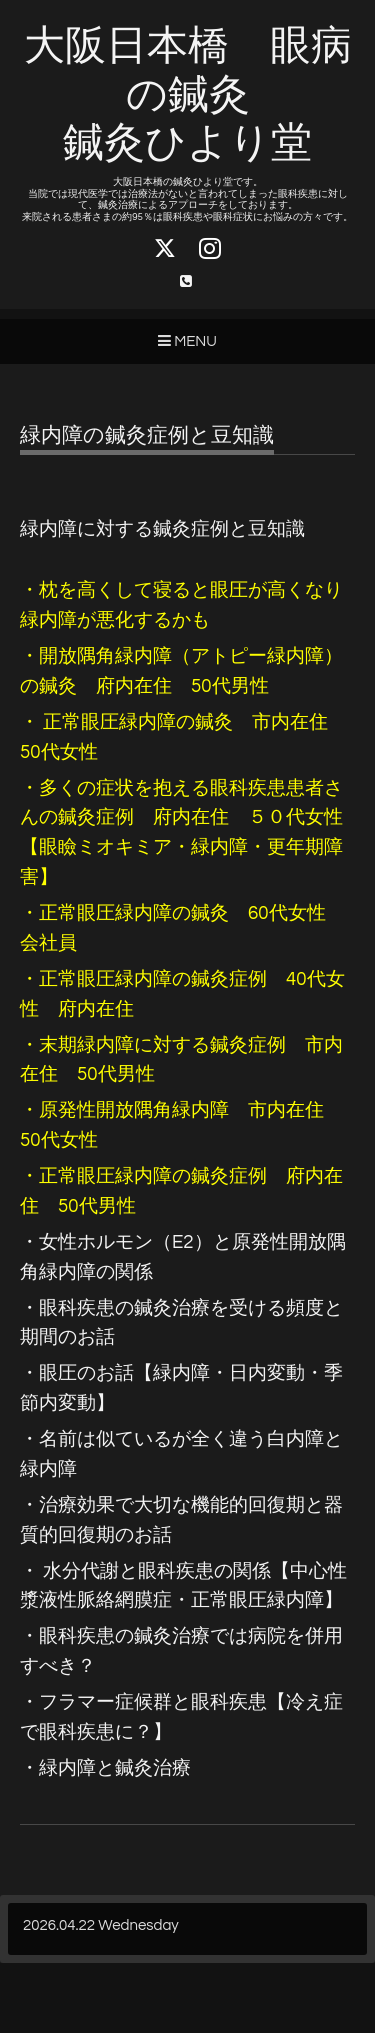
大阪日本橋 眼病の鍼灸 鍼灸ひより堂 (188, 95)
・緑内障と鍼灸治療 (105, 1768)
